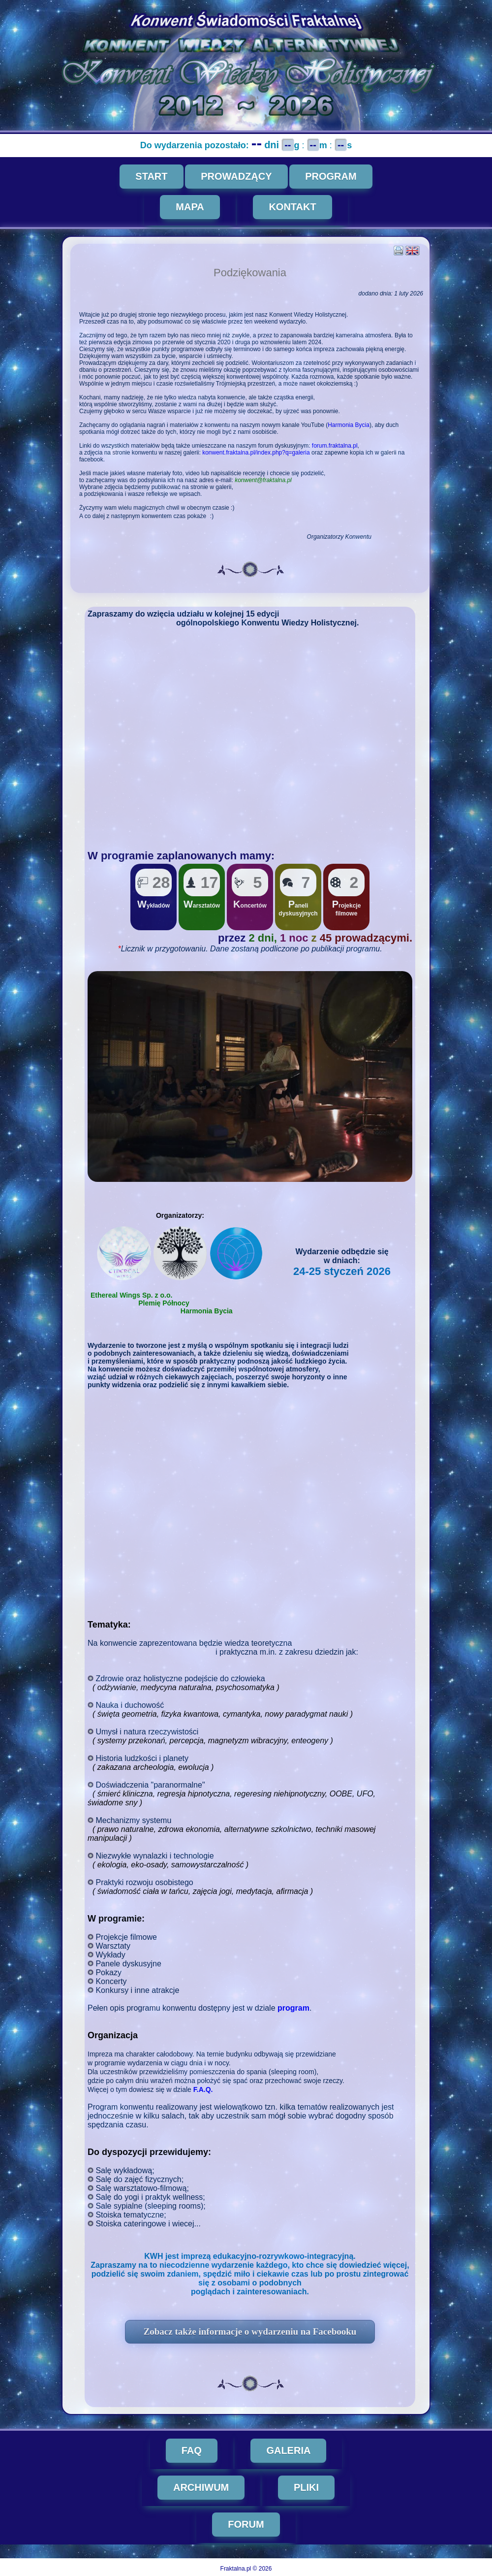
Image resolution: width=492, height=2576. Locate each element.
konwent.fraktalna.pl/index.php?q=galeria (256, 452)
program (294, 2008)
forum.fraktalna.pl (336, 445)
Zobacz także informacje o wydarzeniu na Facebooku (251, 2331)
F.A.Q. (204, 2089)
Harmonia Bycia (349, 425)
